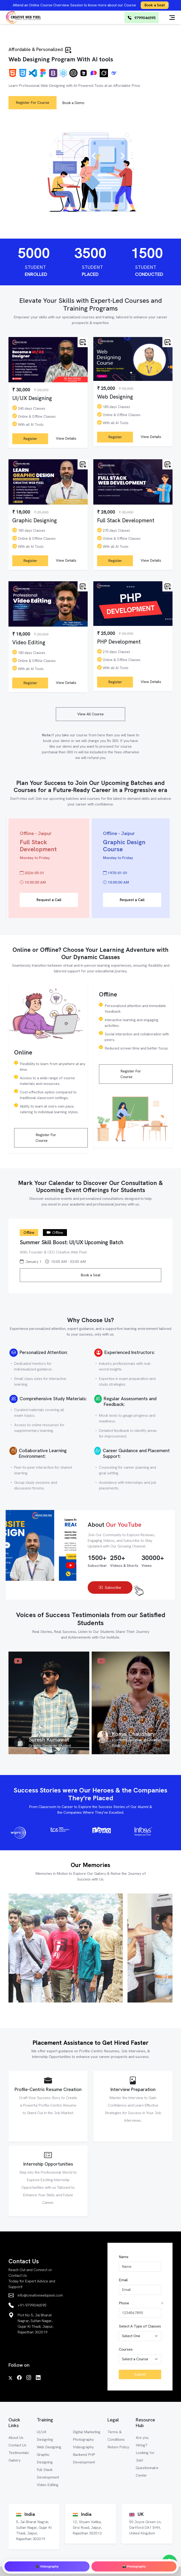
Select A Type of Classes (140, 2326)
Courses (126, 2349)
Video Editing (47, 2484)
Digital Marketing (86, 2431)
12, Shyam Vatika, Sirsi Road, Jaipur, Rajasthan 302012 (87, 2528)
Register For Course (32, 102)
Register (30, 438)
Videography (83, 2447)
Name (123, 2256)
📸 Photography (134, 2566)
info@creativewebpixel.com (40, 2295)
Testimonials (18, 2452)
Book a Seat (154, 5)
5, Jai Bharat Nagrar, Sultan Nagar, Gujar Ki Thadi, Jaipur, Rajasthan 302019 (34, 2531)
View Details (66, 438)
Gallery (14, 2460)
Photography (83, 2439)
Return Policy (118, 2447)
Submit (140, 2374)
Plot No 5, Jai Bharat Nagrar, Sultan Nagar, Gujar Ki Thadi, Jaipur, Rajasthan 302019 (35, 2324)
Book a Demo (73, 102)
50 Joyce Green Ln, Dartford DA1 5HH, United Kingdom (145, 2528)
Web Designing (49, 2447)
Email (123, 2279)
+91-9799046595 (32, 2305)
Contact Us (17, 2445)
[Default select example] (140, 2336)
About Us (15, 2437)
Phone (124, 2303)
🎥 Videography (46, 2566)
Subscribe (110, 1587)
